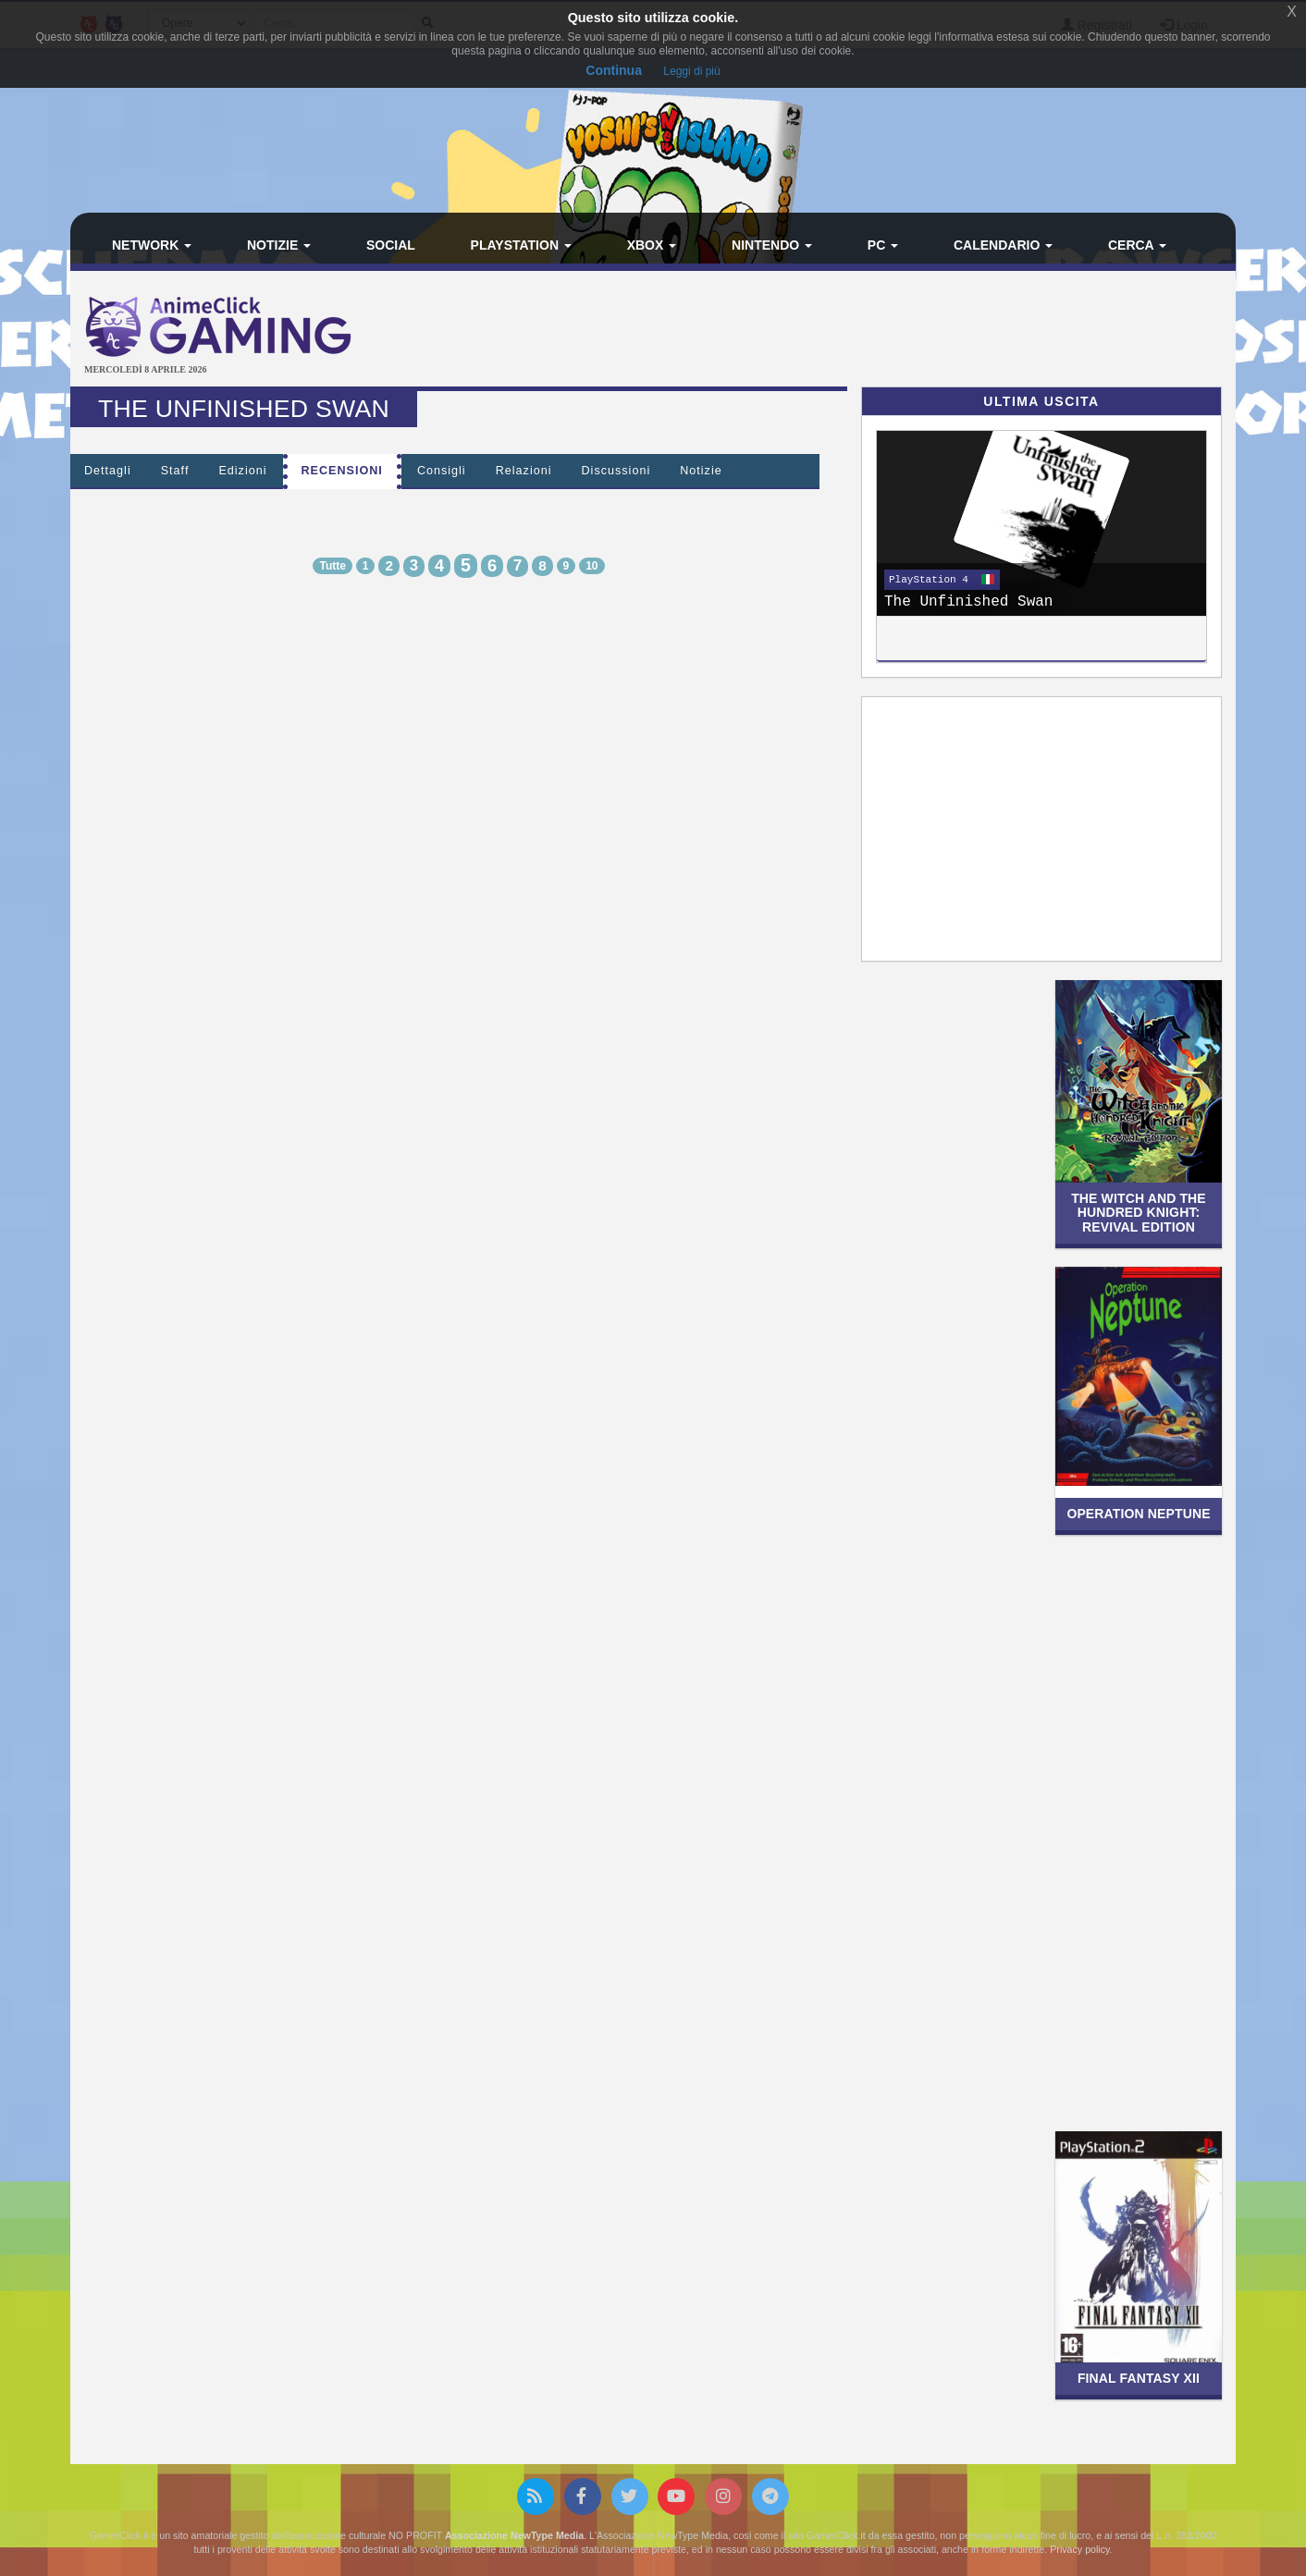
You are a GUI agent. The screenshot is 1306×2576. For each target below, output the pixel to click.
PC (883, 245)
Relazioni (524, 470)
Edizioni (242, 470)
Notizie (279, 245)
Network (151, 245)
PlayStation (521, 245)
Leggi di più (691, 71)
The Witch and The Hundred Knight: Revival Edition (1138, 1212)
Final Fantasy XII (1139, 2378)
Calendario (1003, 245)
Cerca (1137, 245)
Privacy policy (1079, 2549)
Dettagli (107, 470)
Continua (613, 70)
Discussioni (616, 470)
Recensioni (342, 470)
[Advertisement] (847, 331)
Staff (175, 470)
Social (390, 245)
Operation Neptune (1138, 1513)
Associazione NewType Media (514, 2535)
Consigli (441, 470)
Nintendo (772, 245)
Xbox (652, 245)
